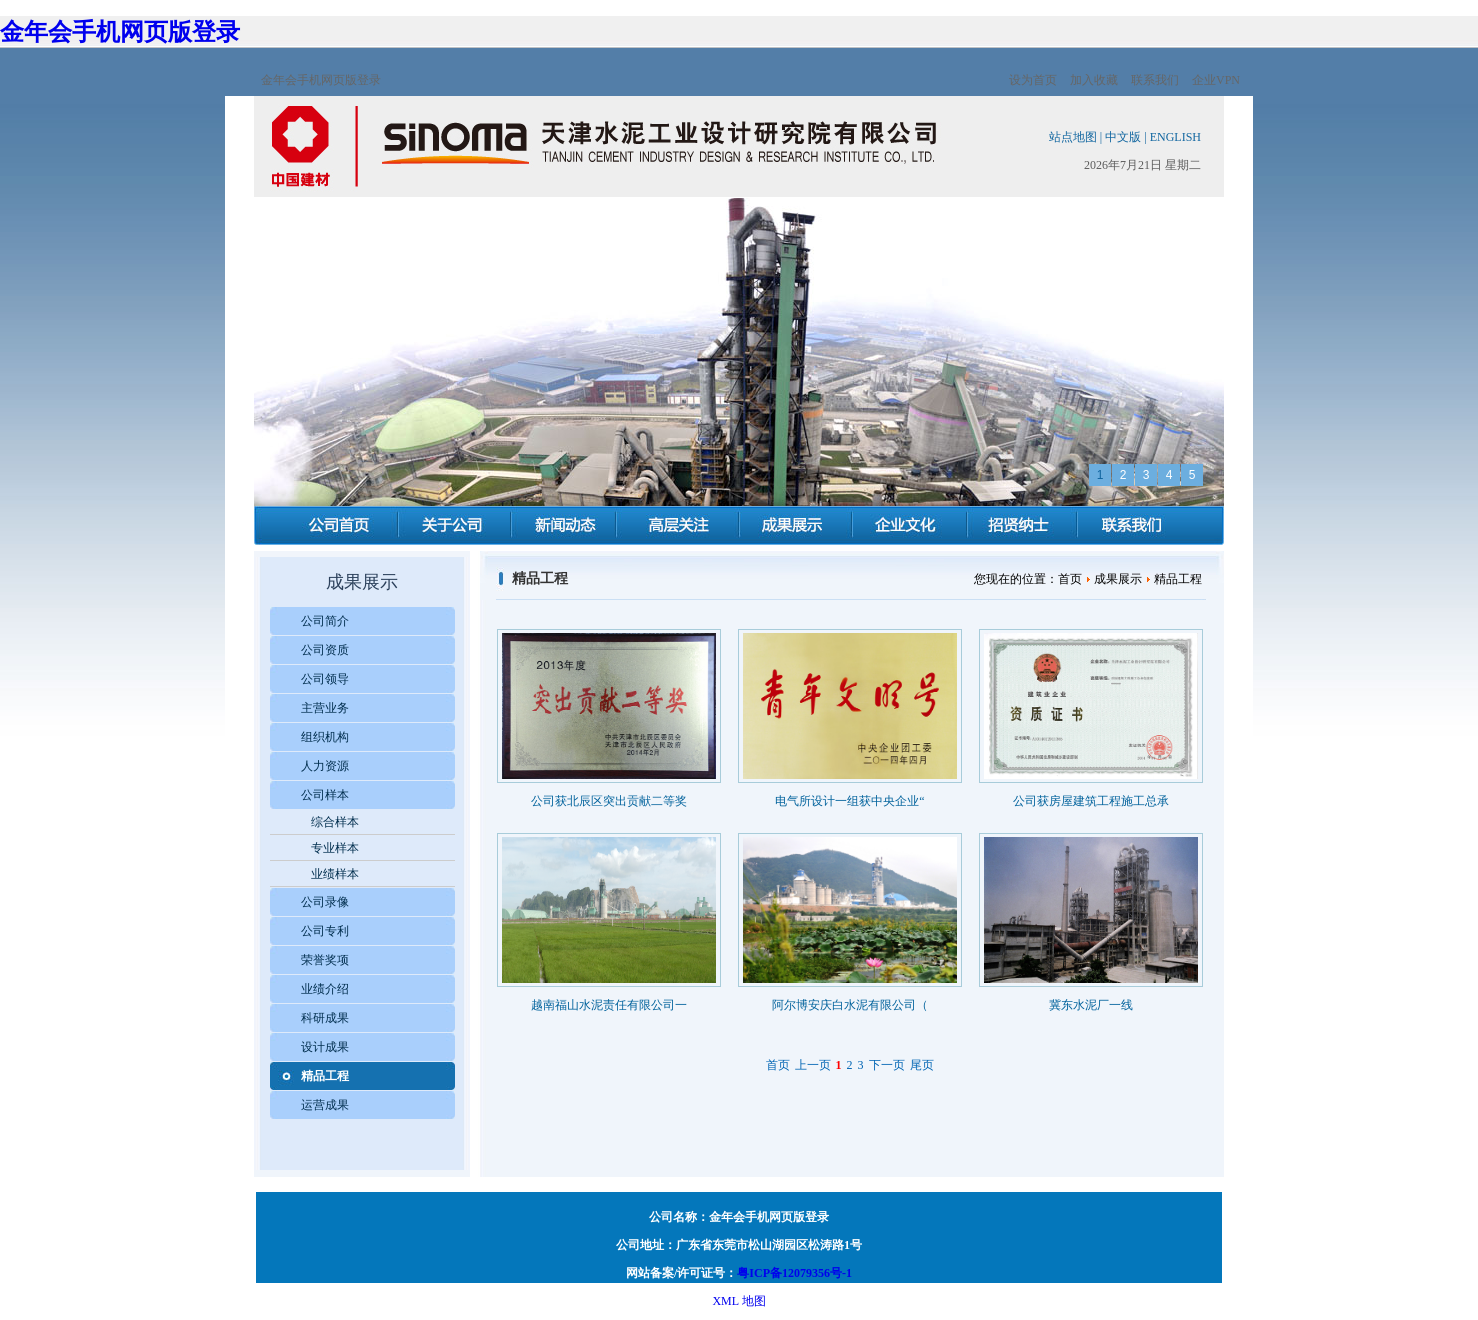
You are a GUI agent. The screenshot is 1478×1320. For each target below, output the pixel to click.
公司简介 (325, 621)
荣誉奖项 (325, 960)
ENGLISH (1175, 137)
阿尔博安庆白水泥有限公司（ (850, 1005)
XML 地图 (738, 1301)
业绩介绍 (325, 989)
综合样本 (335, 822)
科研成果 (325, 1018)
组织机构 (325, 737)
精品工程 (325, 1076)
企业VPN (1216, 80)
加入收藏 (1094, 80)
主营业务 (325, 708)
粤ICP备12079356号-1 (794, 1273)
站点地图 (1073, 137)
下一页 (887, 1065)
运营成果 (325, 1105)
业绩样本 (335, 874)
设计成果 (325, 1047)
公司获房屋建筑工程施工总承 (1091, 801)
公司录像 (325, 902)
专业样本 (335, 848)
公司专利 (325, 931)
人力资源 (325, 766)
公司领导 (325, 679)
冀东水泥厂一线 (1091, 1005)
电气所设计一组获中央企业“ (849, 801)
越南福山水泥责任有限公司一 (609, 1005)
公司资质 (325, 650)
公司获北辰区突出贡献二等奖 (609, 801)
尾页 (922, 1065)
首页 (778, 1065)
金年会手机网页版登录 (120, 32)
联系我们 (1155, 80)
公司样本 (325, 795)
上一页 (813, 1065)
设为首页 (1033, 80)
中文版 (1123, 137)
